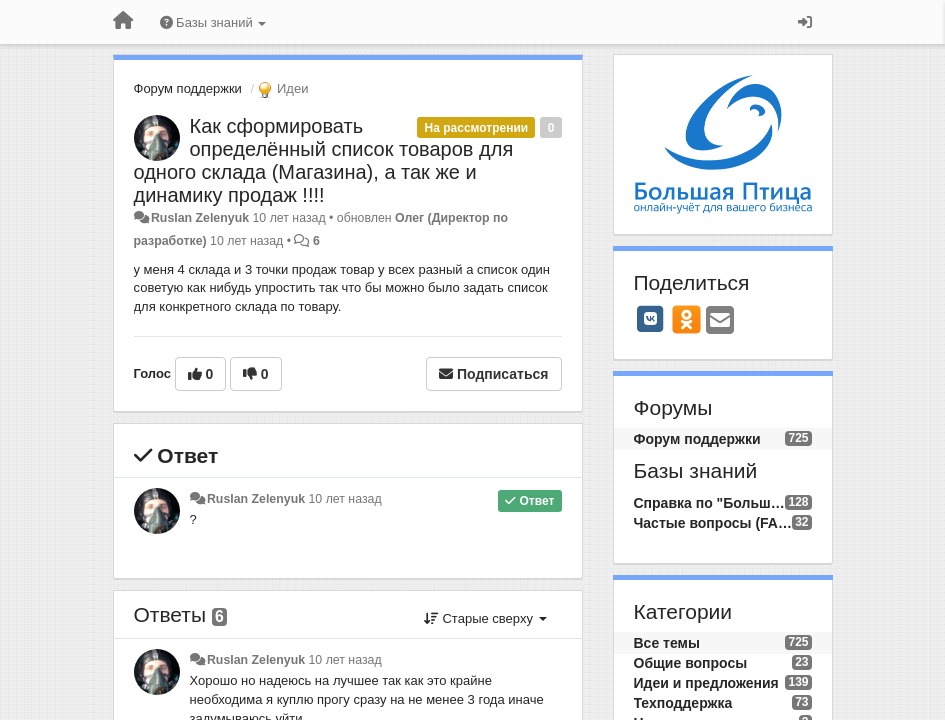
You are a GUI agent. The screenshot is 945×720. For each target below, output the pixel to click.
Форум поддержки (188, 88)
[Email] (720, 321)
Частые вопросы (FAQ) (713, 523)
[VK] (651, 319)
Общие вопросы (691, 663)
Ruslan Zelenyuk (200, 218)
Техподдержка (683, 703)
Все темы (667, 643)
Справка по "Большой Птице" (710, 503)
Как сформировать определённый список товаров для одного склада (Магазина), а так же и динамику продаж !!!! (324, 160)
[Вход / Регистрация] (805, 22)
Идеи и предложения (706, 683)
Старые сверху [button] (485, 618)
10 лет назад (344, 499)
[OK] (686, 319)
